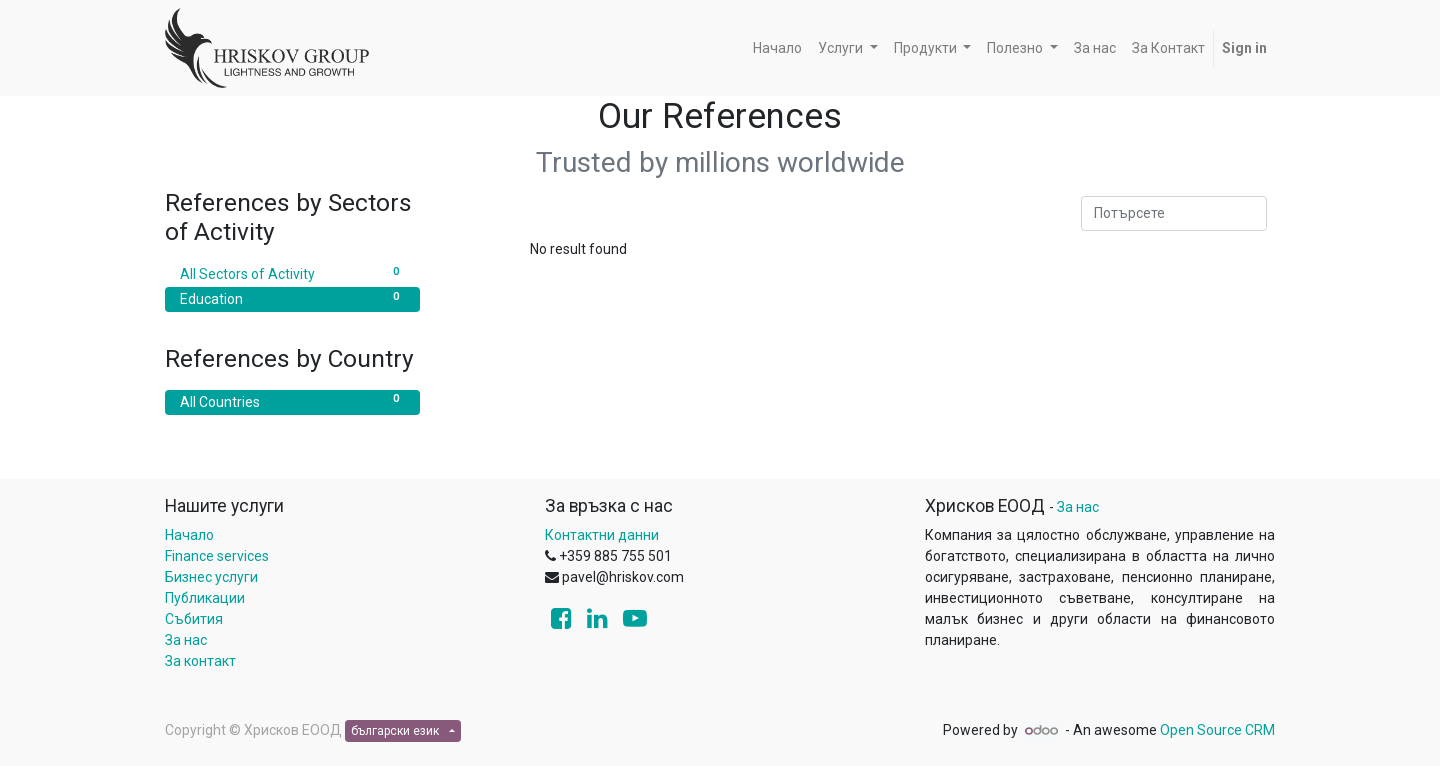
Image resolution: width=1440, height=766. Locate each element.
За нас (186, 640)
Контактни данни (602, 535)
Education (292, 298)
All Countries (292, 401)
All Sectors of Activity (292, 273)
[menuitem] (777, 48)
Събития (194, 619)
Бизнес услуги (211, 577)
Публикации (205, 598)
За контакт (200, 661)
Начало (189, 535)
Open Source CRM (1217, 730)
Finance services (217, 556)
